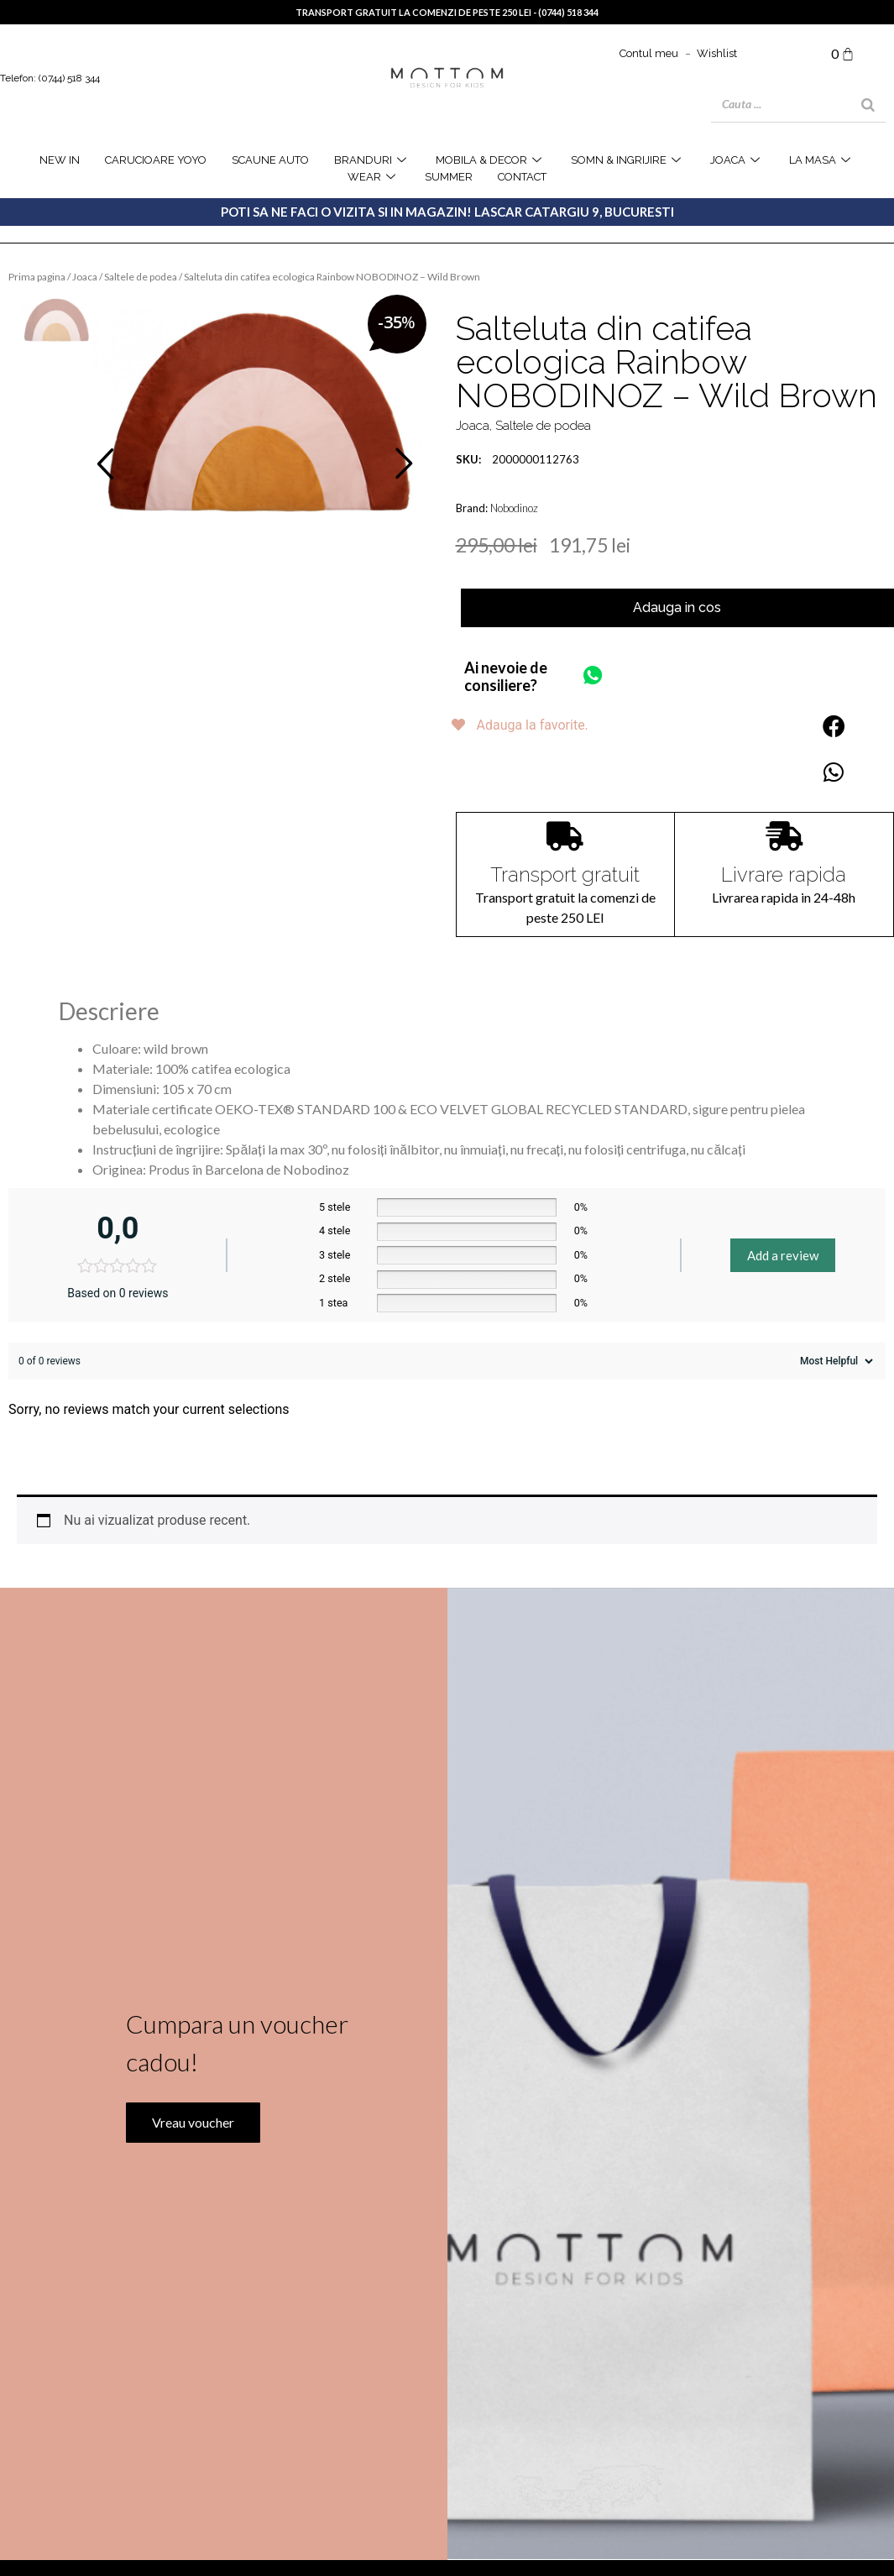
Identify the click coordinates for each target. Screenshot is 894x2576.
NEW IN (59, 160)
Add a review (782, 1255)
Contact (522, 176)
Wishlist (717, 53)
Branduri (372, 160)
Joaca (84, 276)
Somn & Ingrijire (628, 160)
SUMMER (449, 176)
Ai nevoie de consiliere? (505, 676)
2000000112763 (517, 459)
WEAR (374, 176)
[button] (834, 726)
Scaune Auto (270, 160)
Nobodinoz (514, 508)
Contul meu (649, 53)
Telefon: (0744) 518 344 (50, 78)
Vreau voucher (192, 2148)
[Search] (868, 105)
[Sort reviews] (834, 1361)
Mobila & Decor (491, 160)
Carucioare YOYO (156, 160)
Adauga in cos (677, 607)
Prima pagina (36, 276)
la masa (822, 160)
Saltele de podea (140, 276)
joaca (737, 160)
